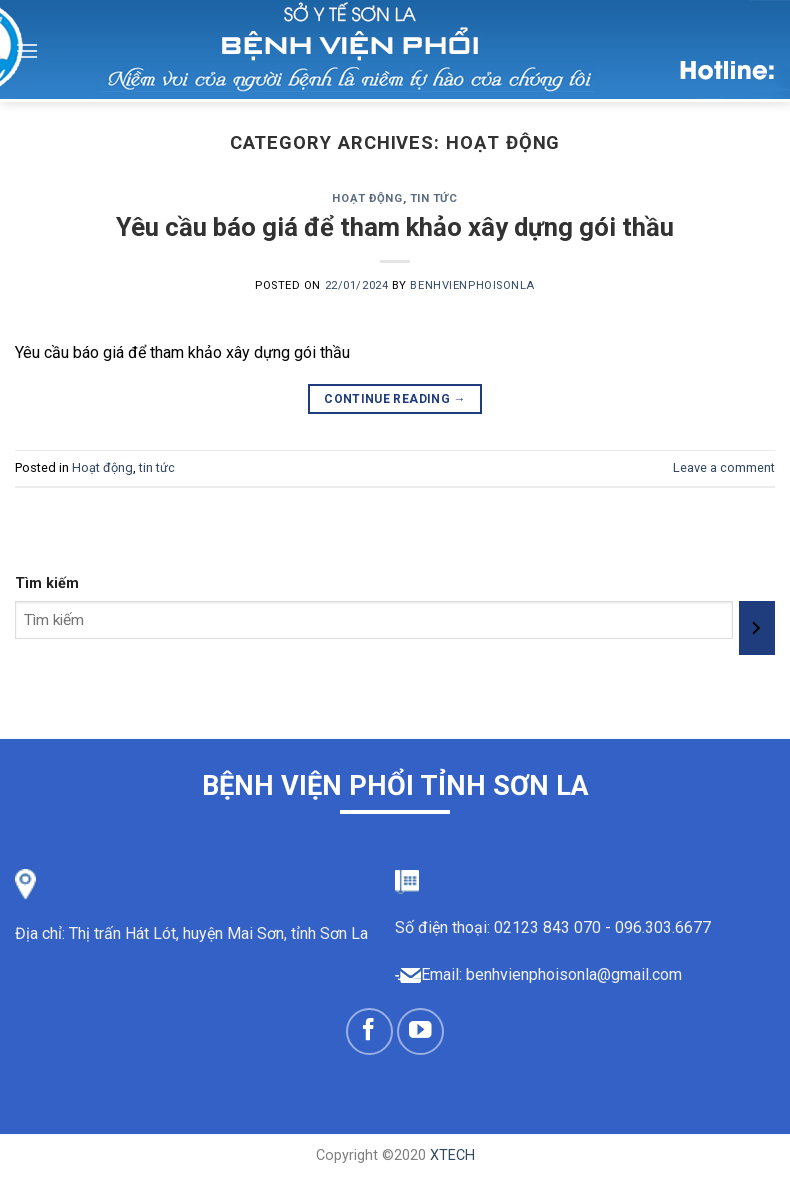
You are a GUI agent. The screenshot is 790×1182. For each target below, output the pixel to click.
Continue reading (395, 399)
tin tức (434, 198)
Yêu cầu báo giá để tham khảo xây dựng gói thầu (395, 227)
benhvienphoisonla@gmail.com (574, 974)
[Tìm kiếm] (757, 628)
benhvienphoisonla (472, 285)
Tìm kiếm (47, 583)
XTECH (452, 1155)
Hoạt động (367, 198)
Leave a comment (724, 467)
